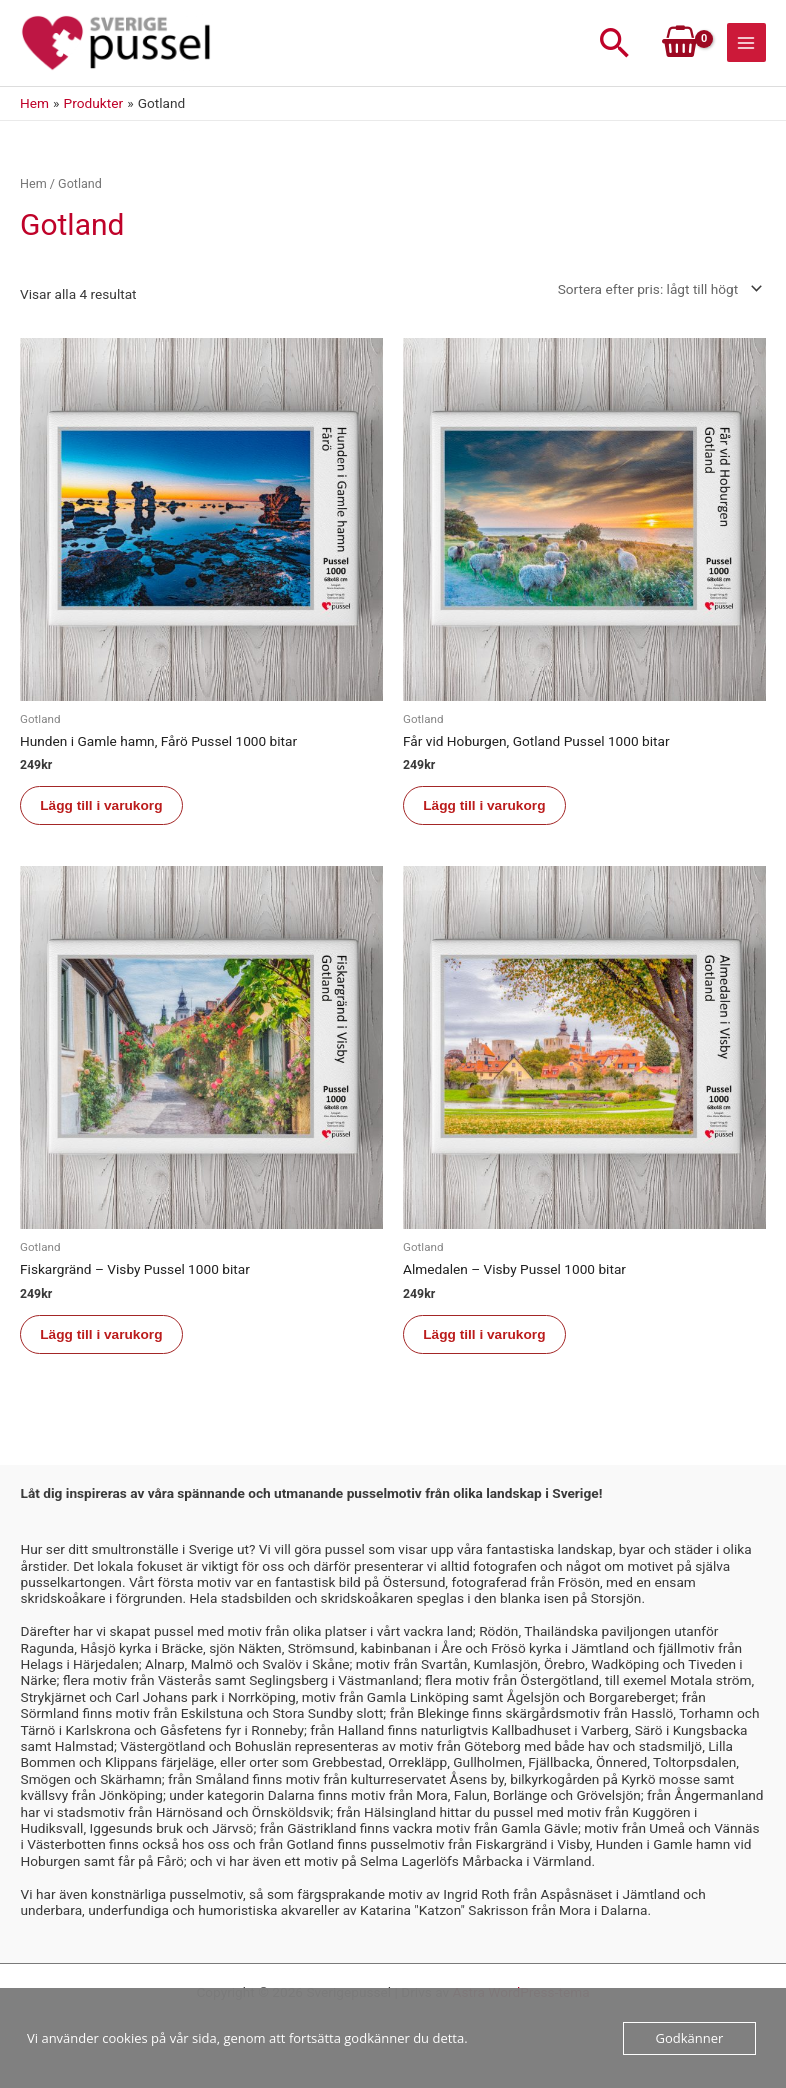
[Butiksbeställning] (656, 292)
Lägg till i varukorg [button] (102, 808)
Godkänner (690, 2038)
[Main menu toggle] (746, 44)
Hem (33, 186)
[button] (615, 44)
